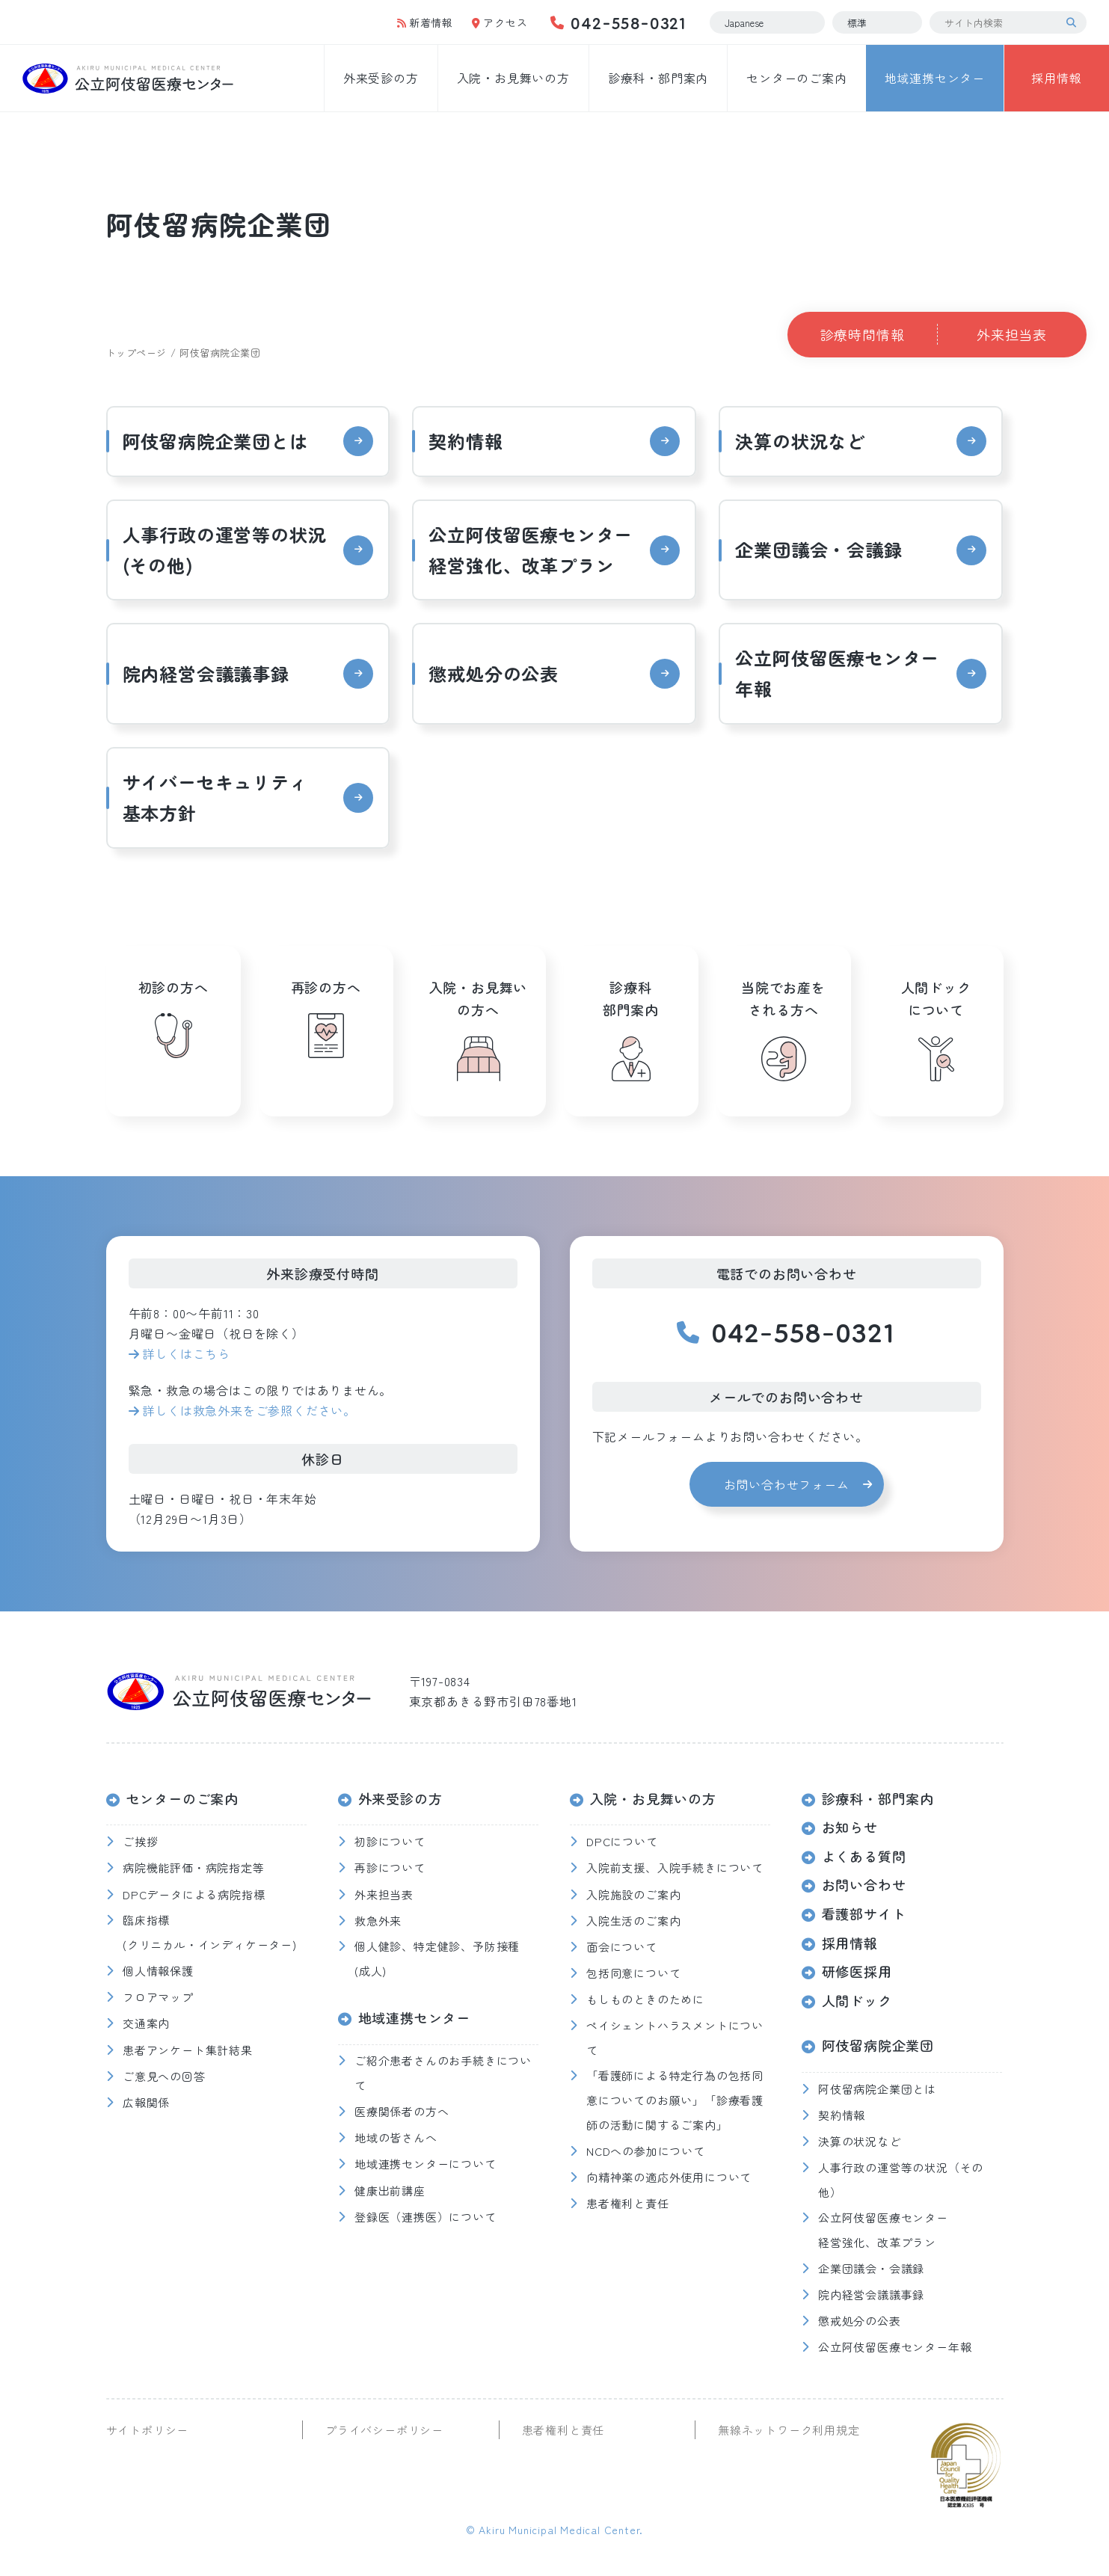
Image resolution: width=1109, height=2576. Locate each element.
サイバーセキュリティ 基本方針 (225, 797)
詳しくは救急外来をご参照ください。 (249, 1410)
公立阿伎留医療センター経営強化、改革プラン (530, 549)
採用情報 (1056, 78)
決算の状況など (800, 441)
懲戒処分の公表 (493, 673)
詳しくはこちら (186, 1353)
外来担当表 (1012, 334)
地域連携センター (935, 78)
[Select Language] (767, 22)
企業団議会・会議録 (818, 549)
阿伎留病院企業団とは (215, 441)
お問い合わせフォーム (787, 1484)
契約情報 (465, 441)
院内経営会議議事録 (206, 673)
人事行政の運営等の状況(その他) (225, 549)
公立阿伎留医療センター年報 (837, 673)
